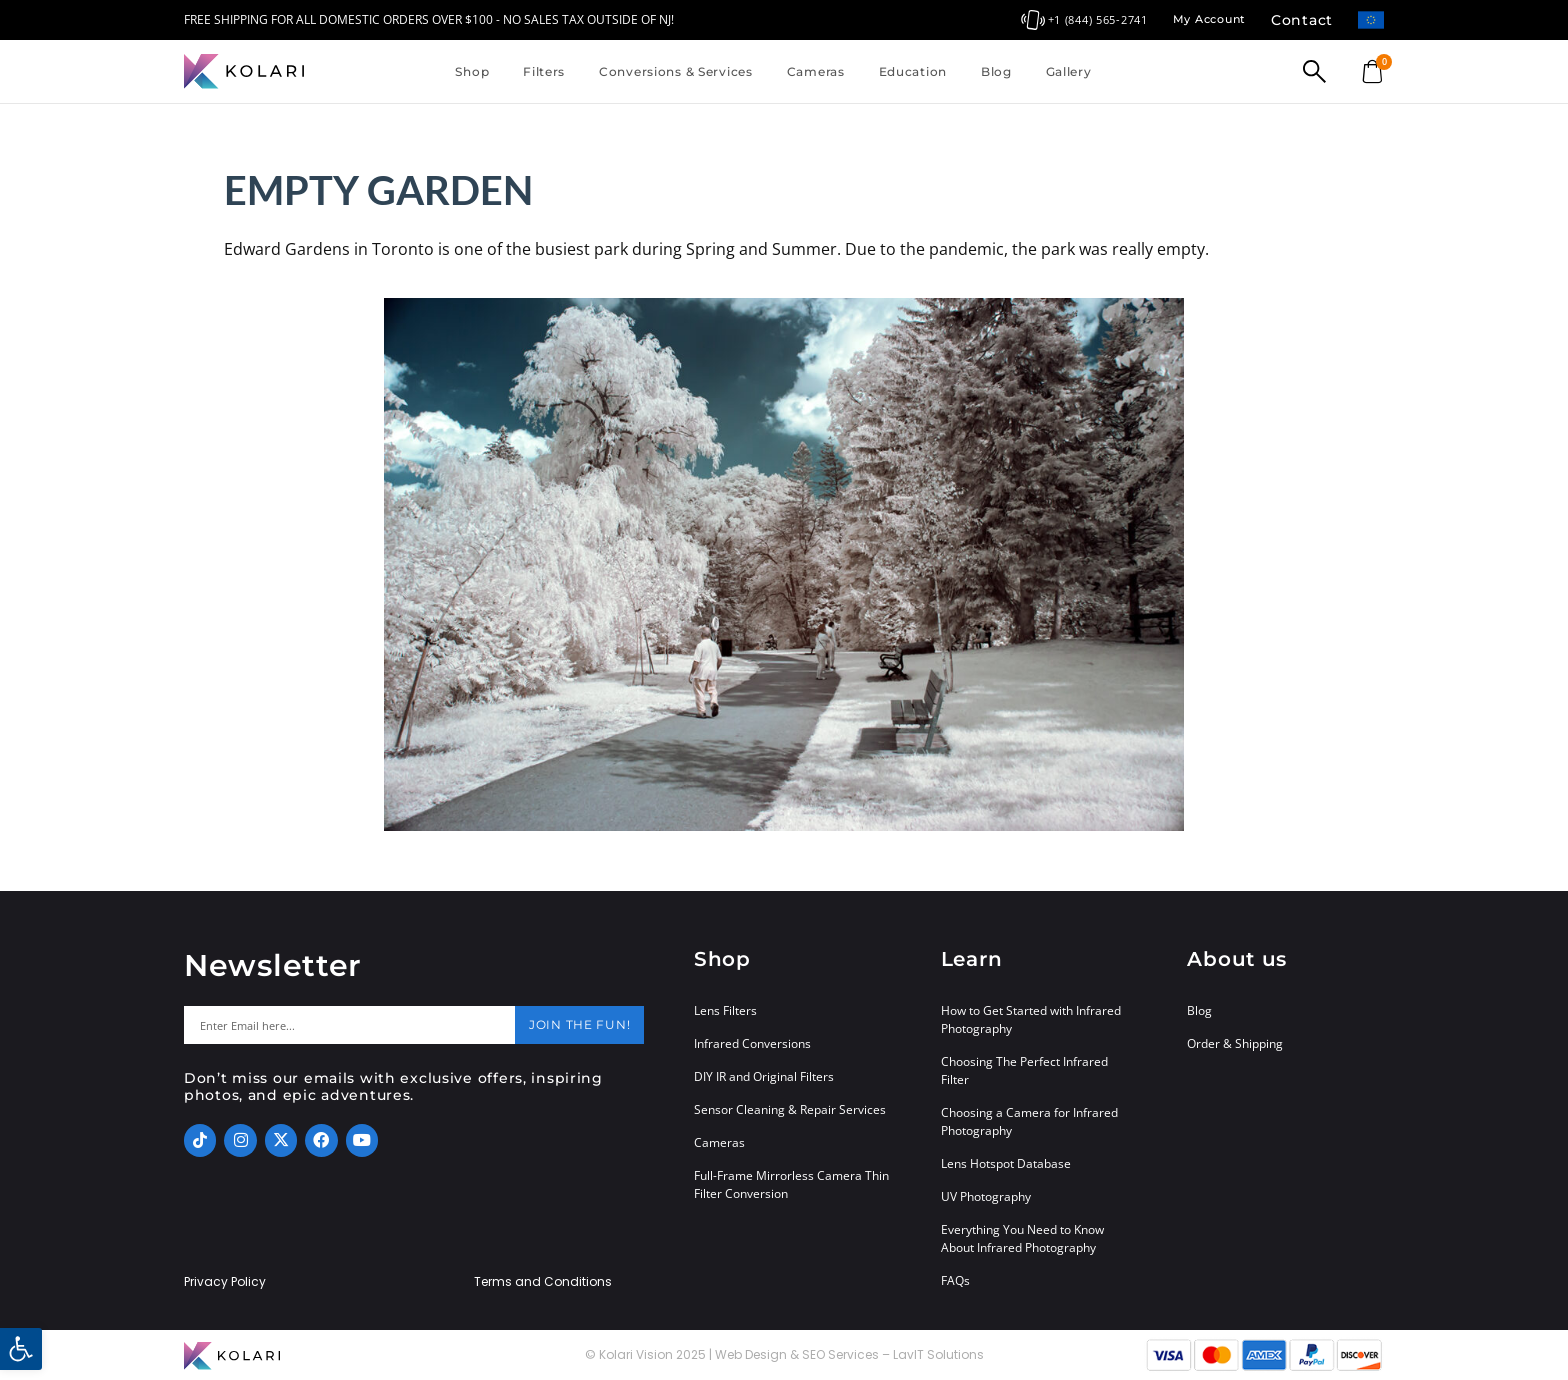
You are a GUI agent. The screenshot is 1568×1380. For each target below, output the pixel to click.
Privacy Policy (225, 1282)
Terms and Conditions (543, 1282)
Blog (996, 71)
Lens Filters (725, 1010)
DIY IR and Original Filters (764, 1076)
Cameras (816, 71)
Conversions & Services (676, 71)
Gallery (1069, 71)
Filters (544, 71)
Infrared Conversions (752, 1043)
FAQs (955, 1280)
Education (913, 71)
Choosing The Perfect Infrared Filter (1024, 1070)
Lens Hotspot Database (1006, 1163)
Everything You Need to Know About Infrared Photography (1022, 1238)
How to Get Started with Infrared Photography (1031, 1019)
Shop (472, 71)
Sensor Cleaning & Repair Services (790, 1109)
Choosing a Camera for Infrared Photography (1029, 1121)
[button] (21, 1349)
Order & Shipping (1235, 1043)
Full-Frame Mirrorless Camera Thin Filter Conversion (791, 1184)
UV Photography (986, 1196)
